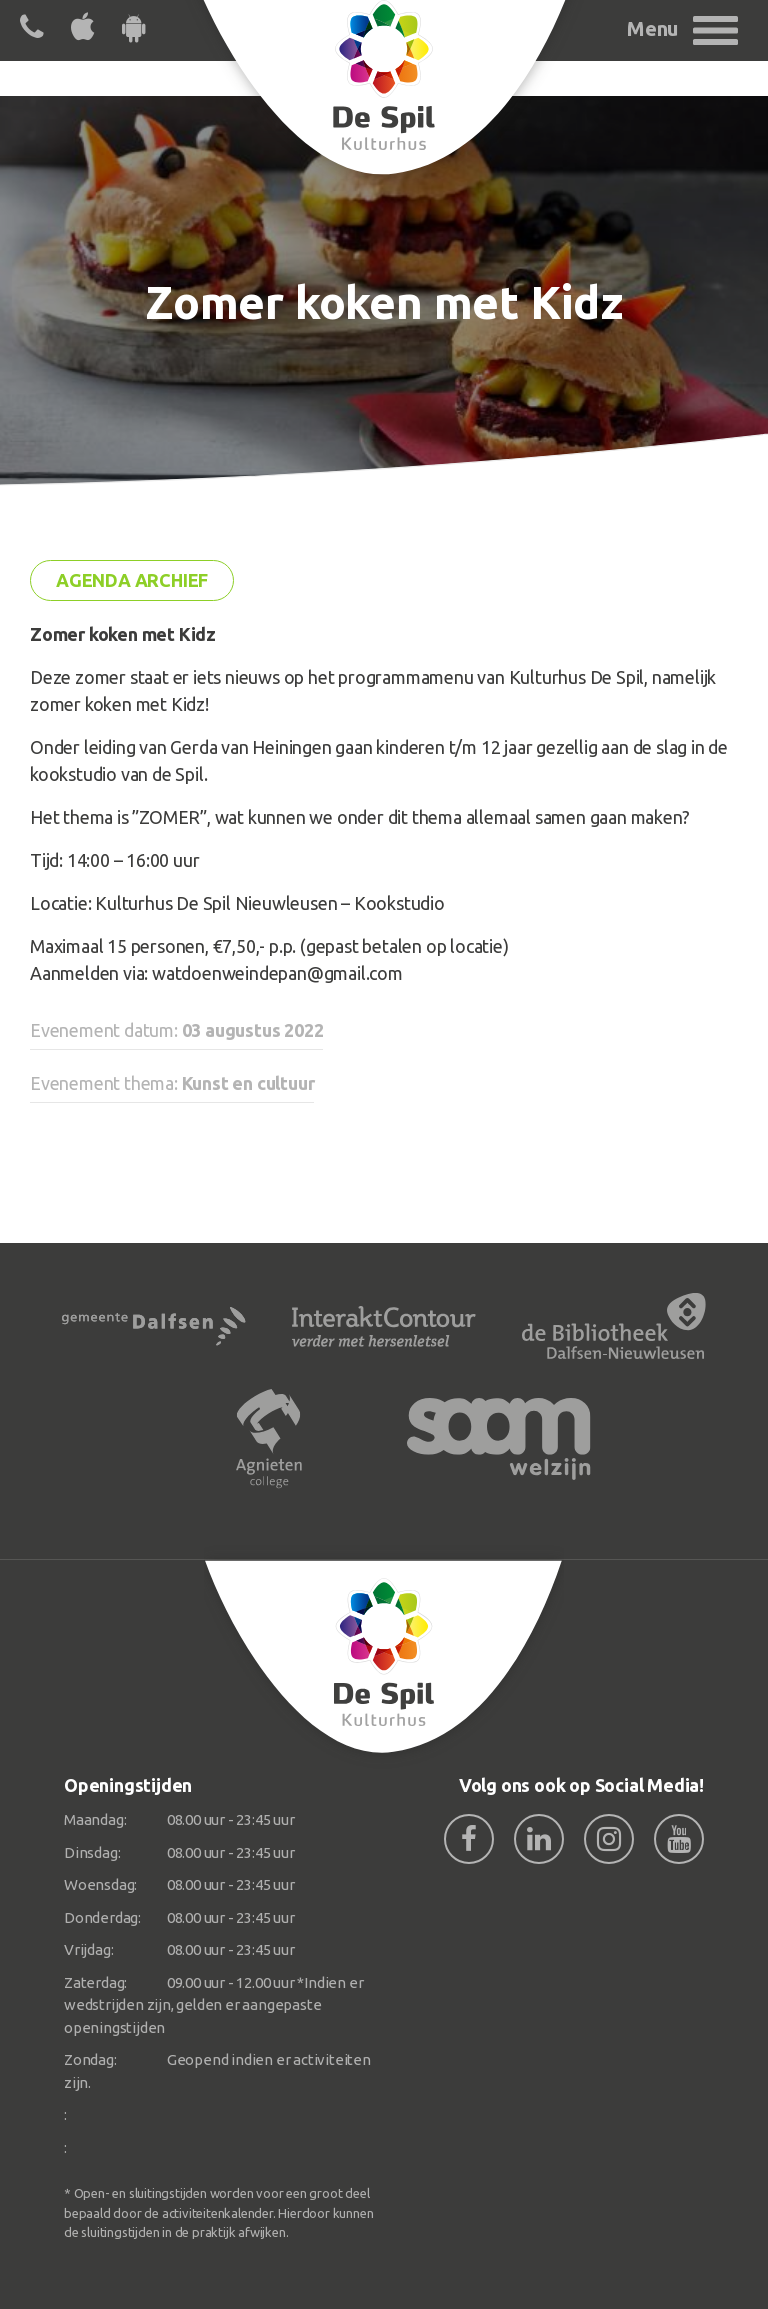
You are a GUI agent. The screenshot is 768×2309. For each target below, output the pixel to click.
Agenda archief (132, 580)
